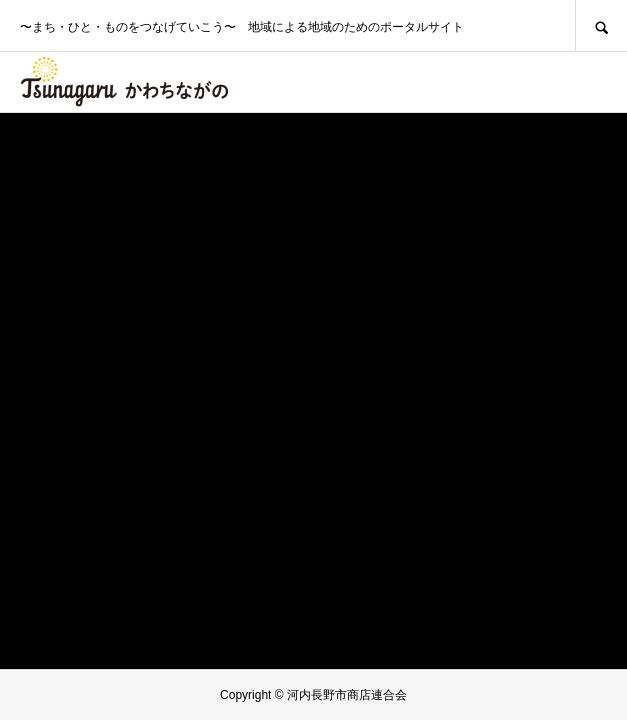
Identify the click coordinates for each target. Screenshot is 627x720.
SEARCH (601, 25)
